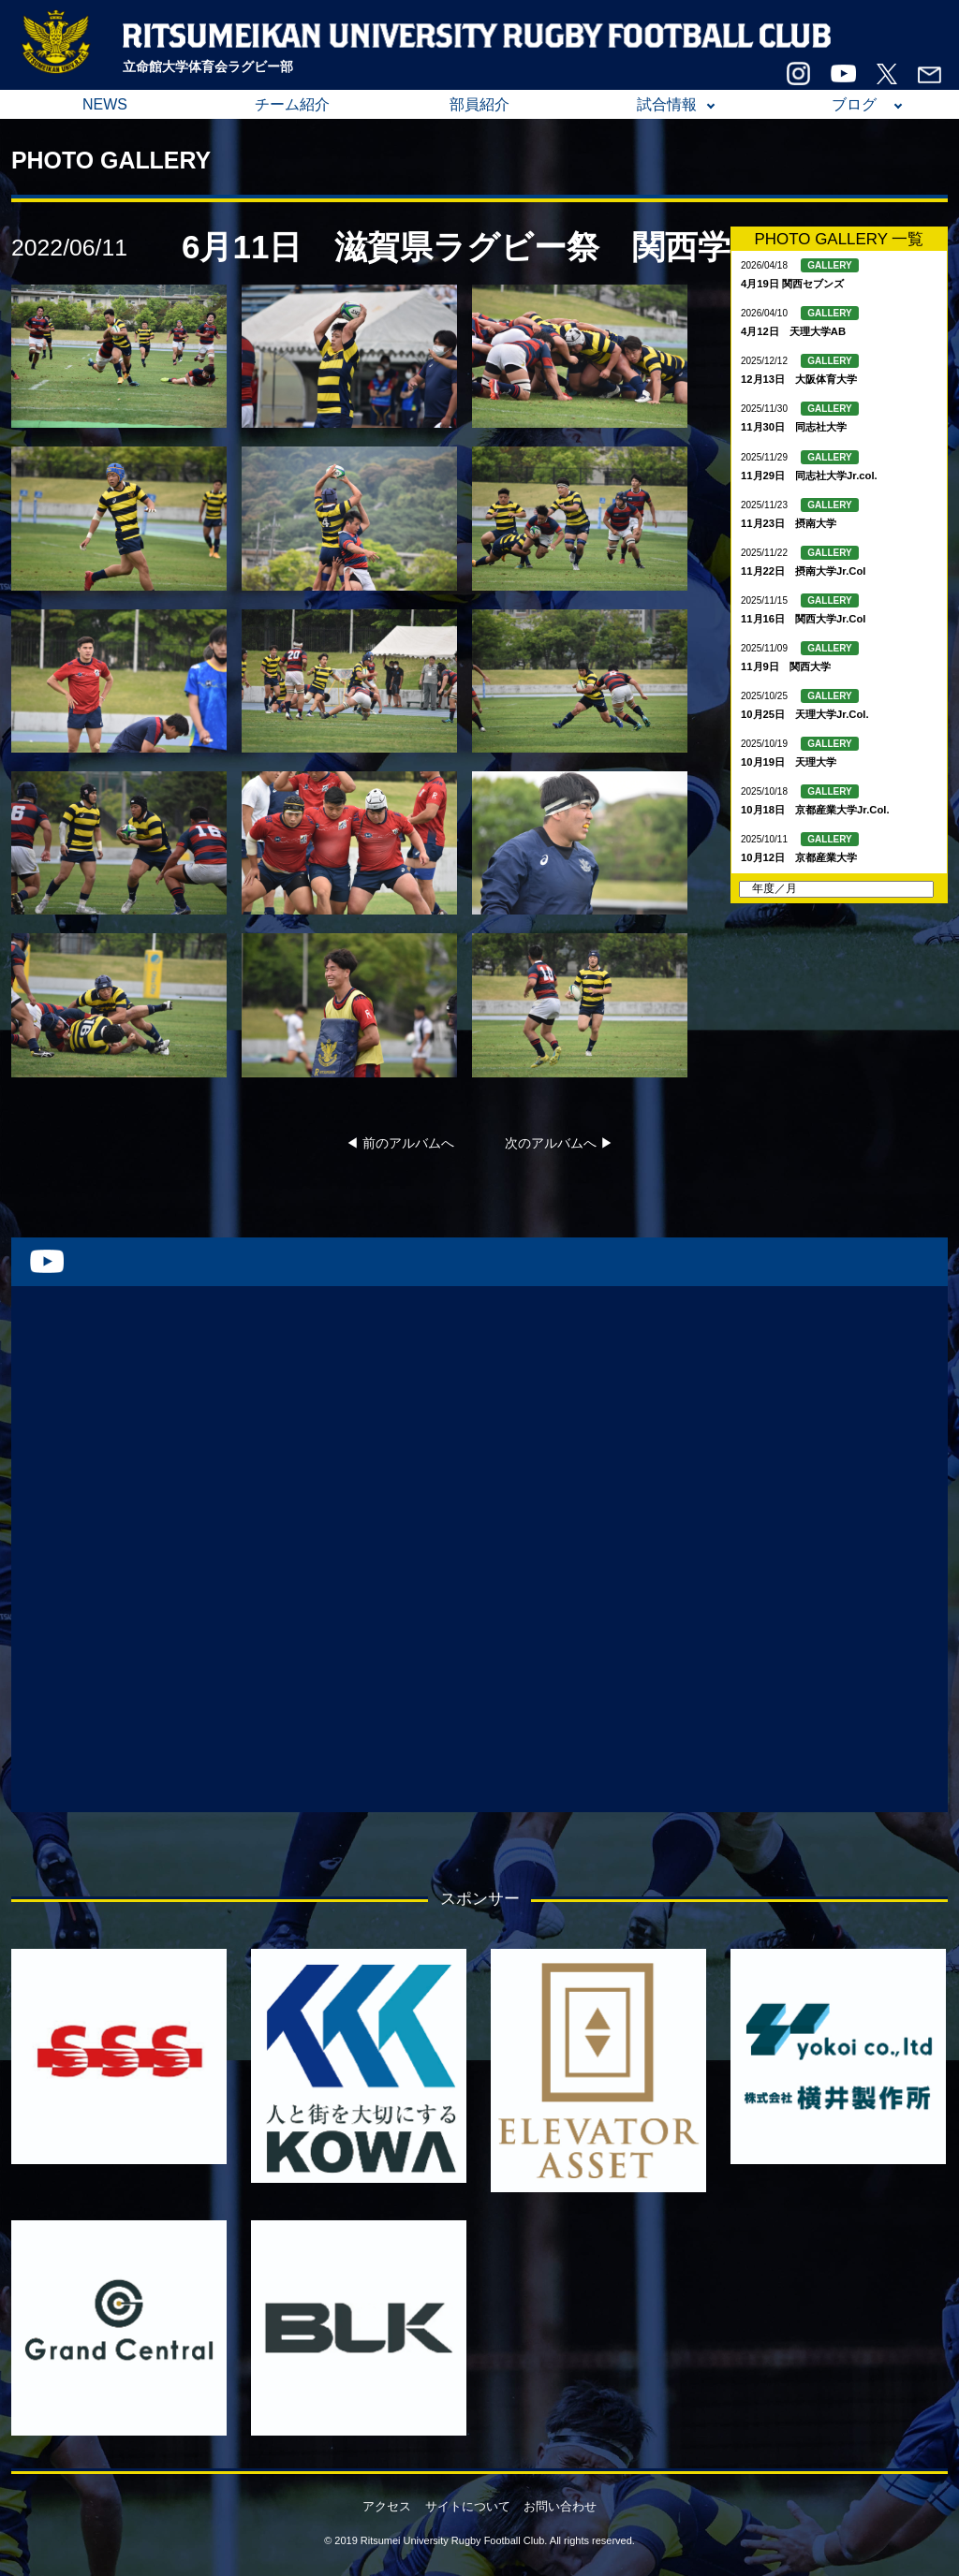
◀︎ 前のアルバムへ (400, 1142)
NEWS (104, 104)
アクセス (386, 2506)
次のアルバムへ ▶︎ (559, 1142)
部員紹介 (479, 104)
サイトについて (467, 2506)
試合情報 (667, 104)
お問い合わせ (560, 2506)
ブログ (854, 104)
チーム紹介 (292, 104)
